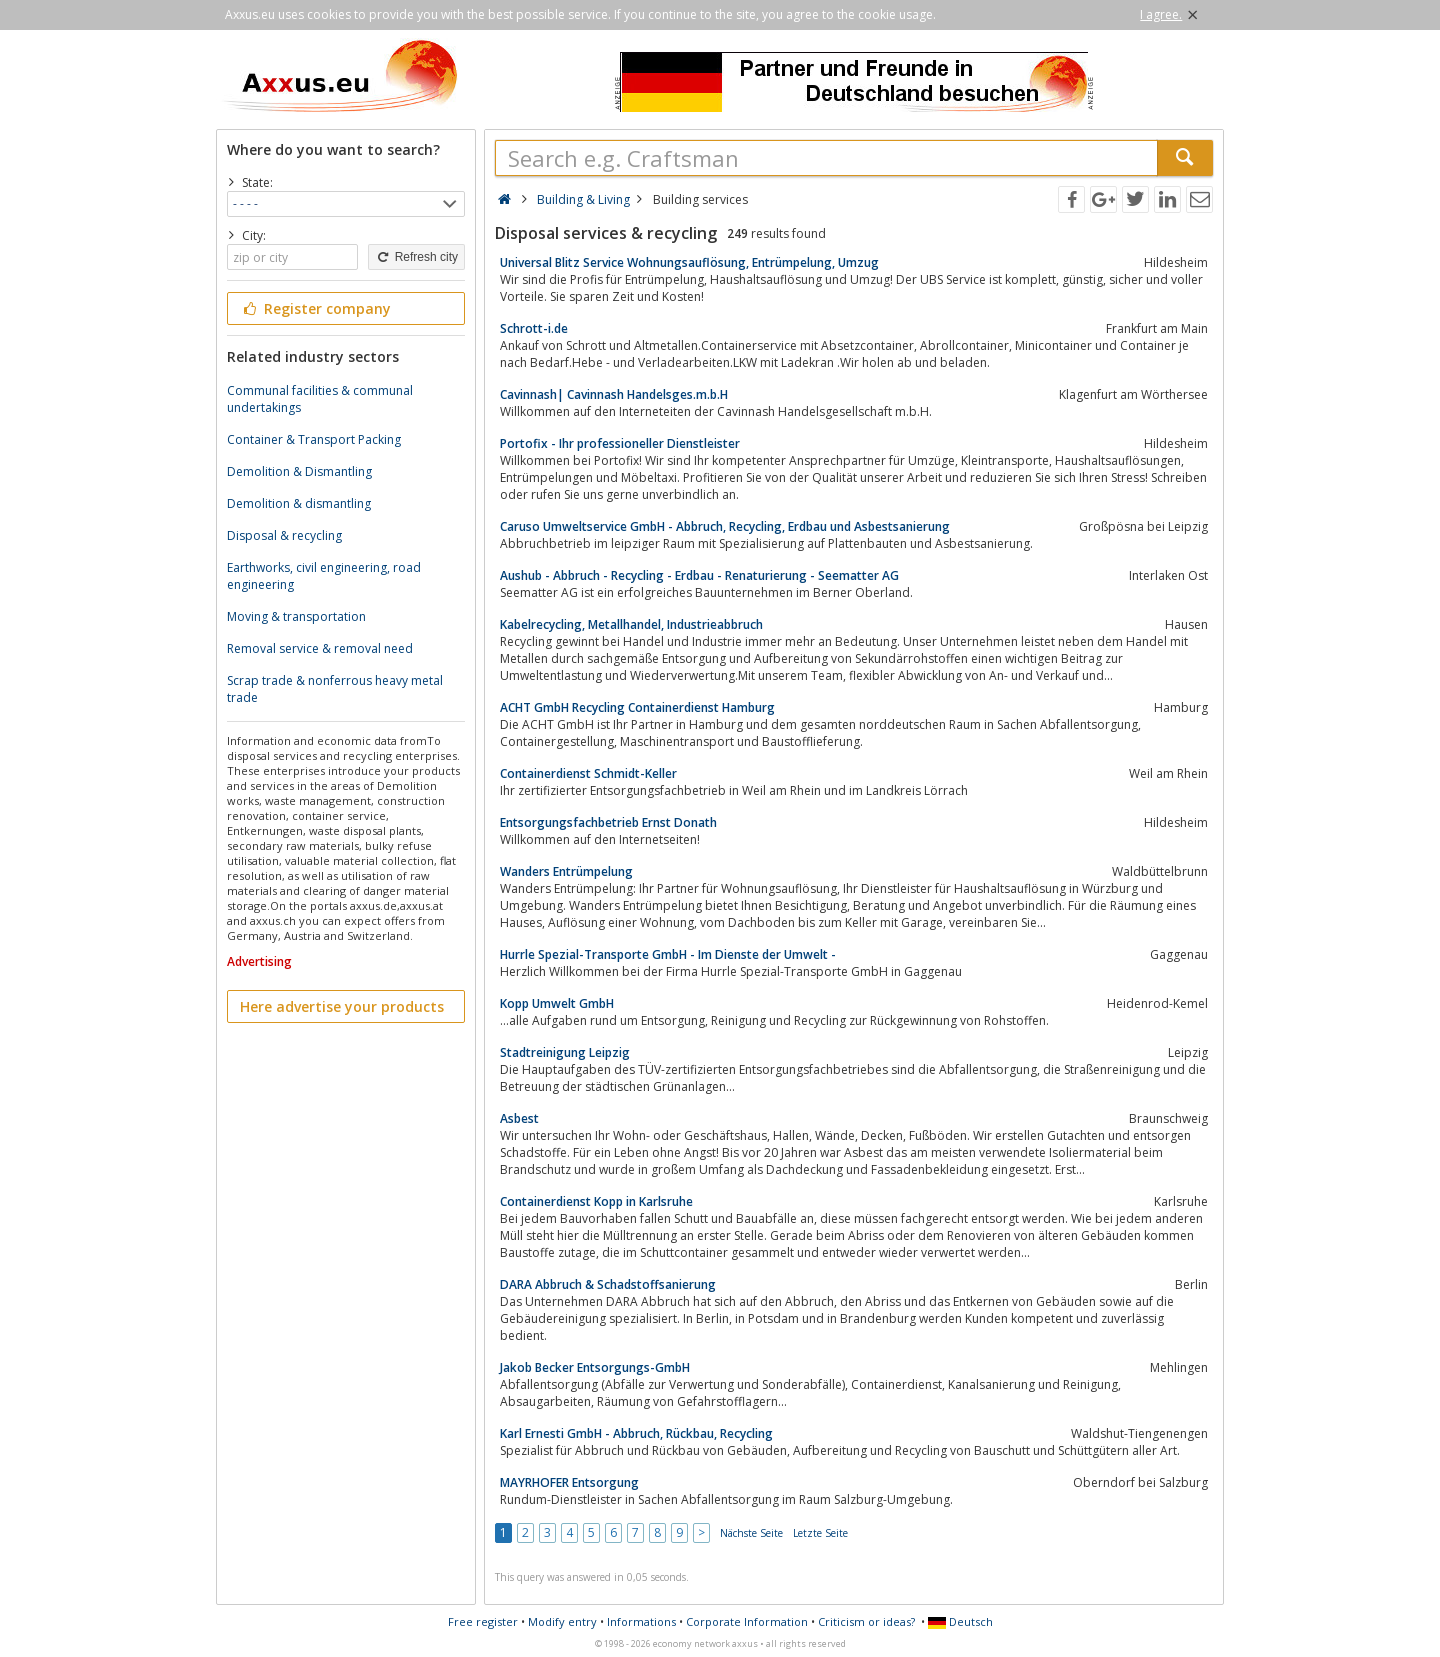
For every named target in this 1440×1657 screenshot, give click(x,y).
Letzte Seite (820, 1533)
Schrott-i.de (534, 328)
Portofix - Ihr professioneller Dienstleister (620, 443)
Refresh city (416, 257)
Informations (641, 1621)
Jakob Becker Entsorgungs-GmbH (595, 1367)
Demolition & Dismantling (299, 471)
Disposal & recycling (284, 535)
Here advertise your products (342, 1006)
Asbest (519, 1118)
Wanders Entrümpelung (566, 871)
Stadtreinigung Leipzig (565, 1052)
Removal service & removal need (320, 648)
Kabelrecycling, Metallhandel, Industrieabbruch (631, 624)
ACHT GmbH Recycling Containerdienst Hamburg (637, 707)
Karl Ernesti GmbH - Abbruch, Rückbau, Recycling (636, 1433)
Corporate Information (747, 1621)
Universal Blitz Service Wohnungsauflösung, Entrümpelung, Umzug (689, 262)
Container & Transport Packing (314, 439)
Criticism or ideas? (866, 1621)
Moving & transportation (296, 616)
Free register (483, 1621)
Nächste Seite (751, 1533)
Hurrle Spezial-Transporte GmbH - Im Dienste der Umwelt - (668, 954)
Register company (315, 308)
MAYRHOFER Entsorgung (569, 1482)
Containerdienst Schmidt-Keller (588, 773)
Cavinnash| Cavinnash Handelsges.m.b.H (614, 394)
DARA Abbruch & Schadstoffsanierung (608, 1284)
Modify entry (562, 1621)
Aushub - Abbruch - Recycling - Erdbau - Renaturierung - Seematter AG (699, 575)
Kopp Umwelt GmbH (557, 1003)
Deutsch (960, 1621)
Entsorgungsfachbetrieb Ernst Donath (608, 822)
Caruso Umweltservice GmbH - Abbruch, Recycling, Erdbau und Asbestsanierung (725, 526)
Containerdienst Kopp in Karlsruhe (596, 1201)
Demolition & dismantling (299, 503)
